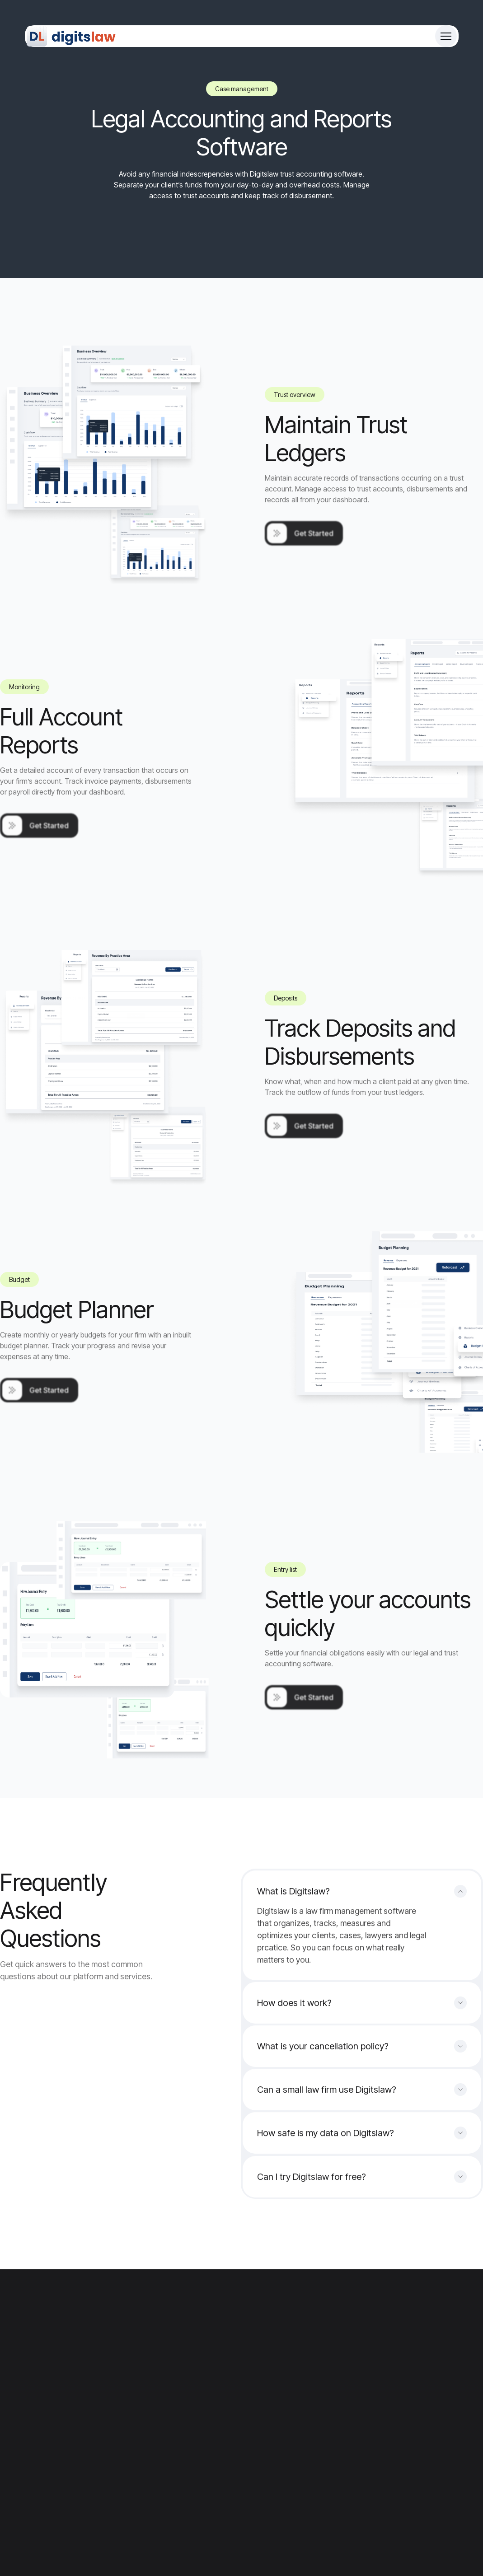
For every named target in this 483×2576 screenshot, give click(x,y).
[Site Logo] (72, 36)
